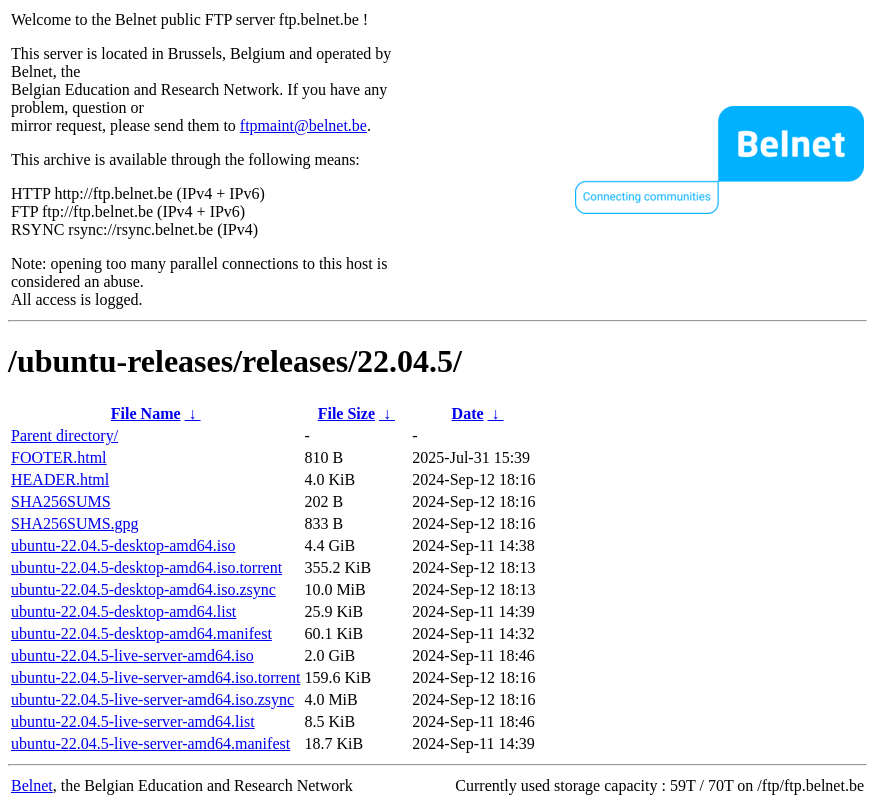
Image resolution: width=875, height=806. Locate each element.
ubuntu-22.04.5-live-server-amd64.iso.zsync (152, 699)
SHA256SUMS (61, 501)
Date (468, 413)
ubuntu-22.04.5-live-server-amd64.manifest (150, 743)
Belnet (32, 785)
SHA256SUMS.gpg (75, 523)
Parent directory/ (64, 435)
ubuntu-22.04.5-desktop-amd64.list (123, 611)
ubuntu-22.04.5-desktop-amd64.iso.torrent (146, 567)
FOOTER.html (59, 457)
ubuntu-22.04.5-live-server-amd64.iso (132, 655)
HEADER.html (60, 479)
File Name (146, 413)
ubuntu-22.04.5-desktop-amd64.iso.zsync (143, 589)
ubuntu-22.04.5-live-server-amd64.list (133, 721)
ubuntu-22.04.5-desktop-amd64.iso (123, 545)
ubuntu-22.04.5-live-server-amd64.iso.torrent (155, 677)
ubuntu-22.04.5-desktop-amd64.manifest (141, 633)
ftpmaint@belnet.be (303, 125)
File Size (346, 413)
